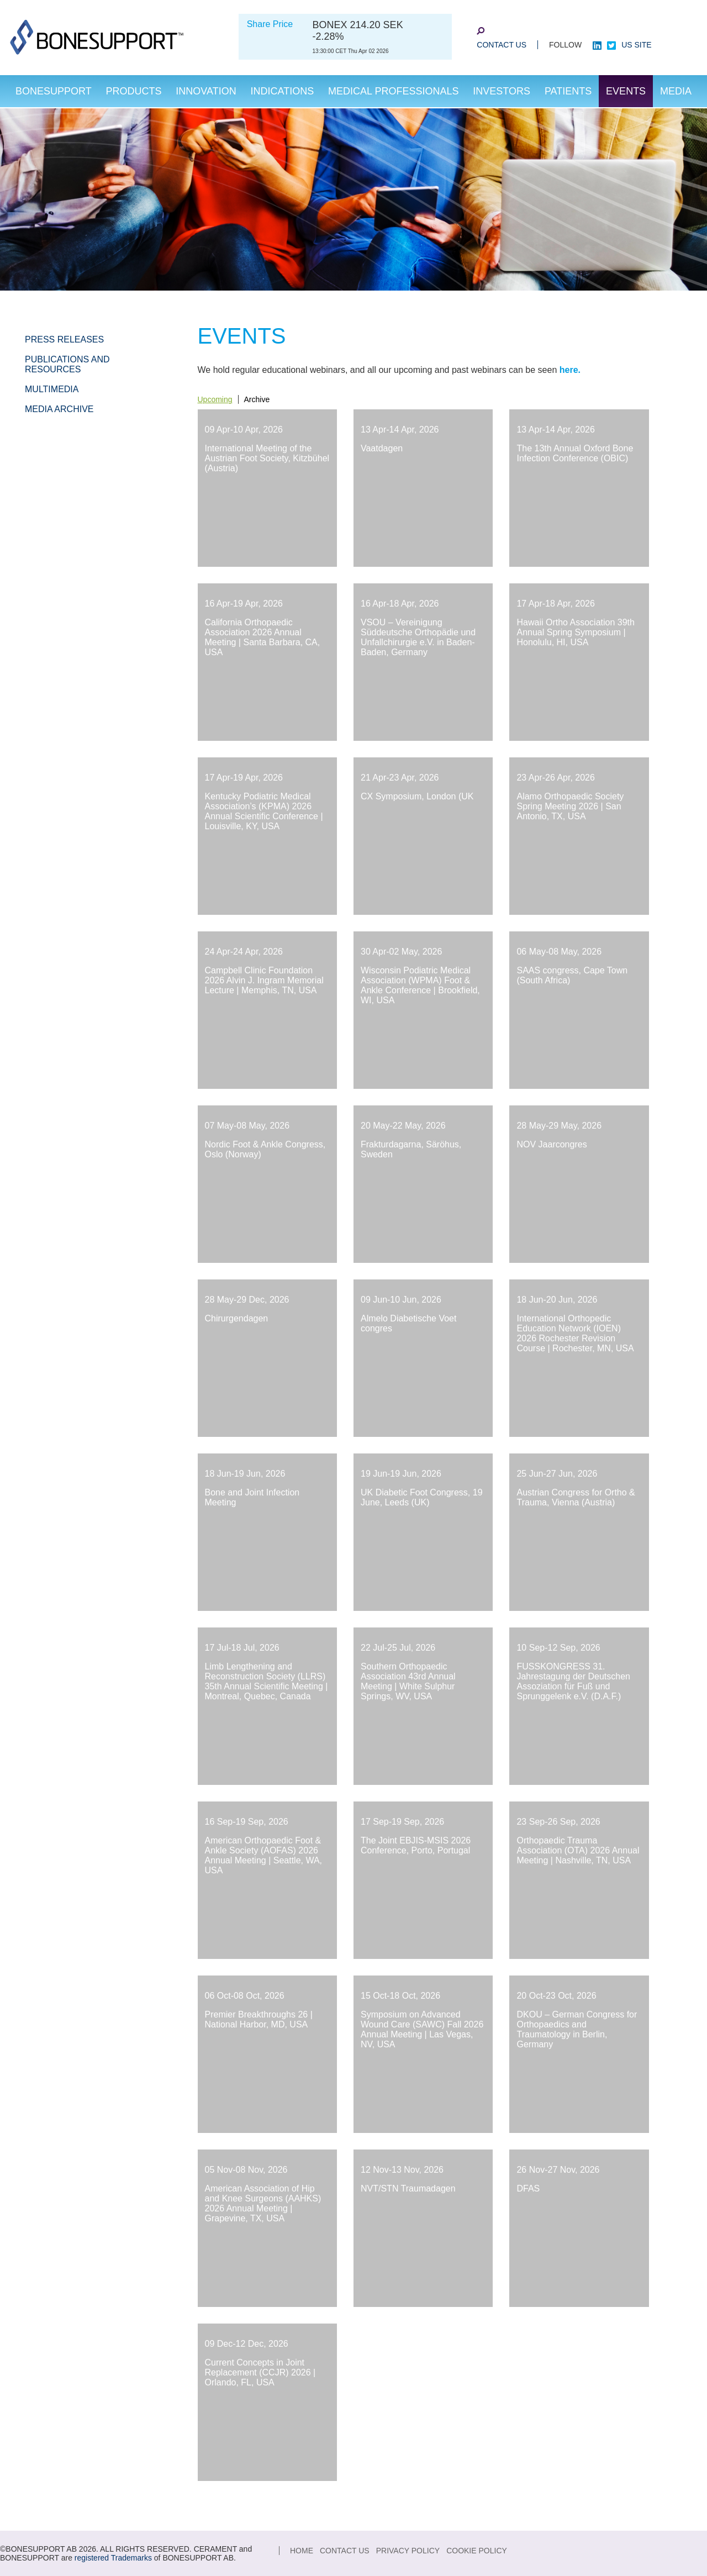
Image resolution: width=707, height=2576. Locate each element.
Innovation (206, 91)
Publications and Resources (67, 364)
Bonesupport (53, 91)
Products (133, 91)
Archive (257, 399)
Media (676, 91)
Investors (501, 91)
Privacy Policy (408, 2550)
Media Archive (59, 409)
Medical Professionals (393, 91)
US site (636, 44)
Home (301, 2550)
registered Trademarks (113, 2557)
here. (570, 370)
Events (626, 91)
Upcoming (215, 399)
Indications (282, 91)
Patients (568, 91)
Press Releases (64, 339)
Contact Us (501, 44)
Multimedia (51, 389)
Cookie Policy (476, 2550)
